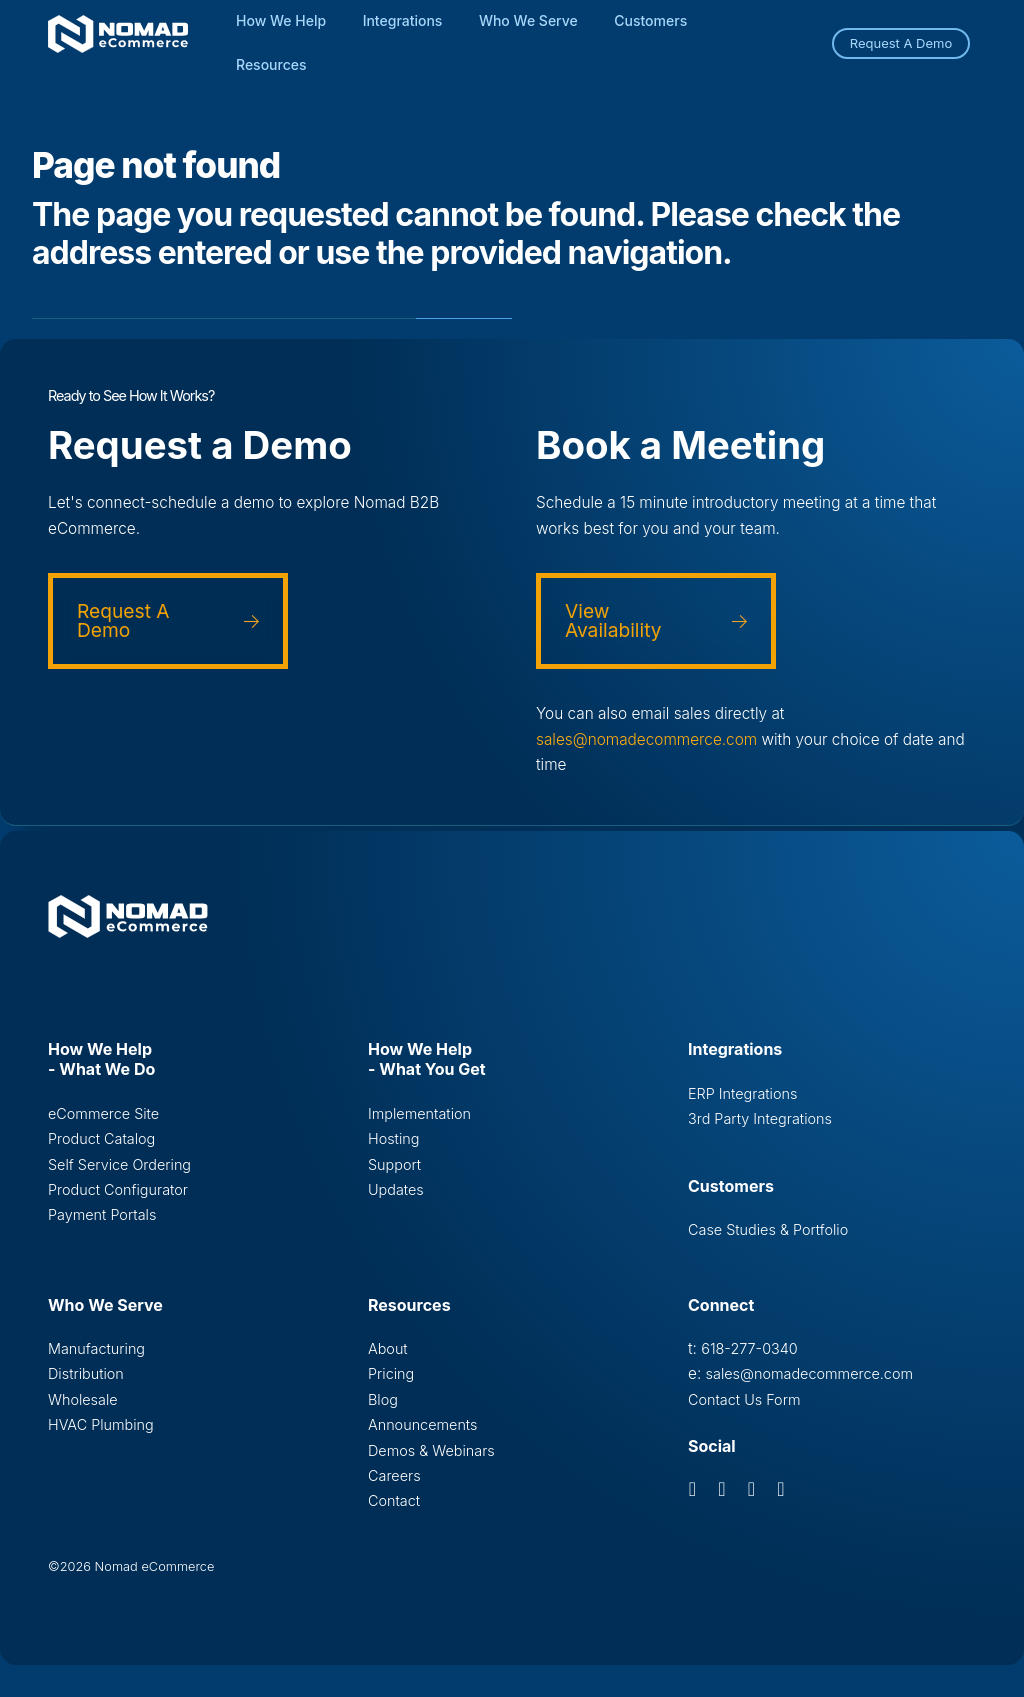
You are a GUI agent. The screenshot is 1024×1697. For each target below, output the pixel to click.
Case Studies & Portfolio (768, 1229)
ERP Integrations (742, 1093)
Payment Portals (102, 1214)
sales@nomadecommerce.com (646, 739)
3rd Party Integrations (760, 1118)
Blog (383, 1399)
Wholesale (83, 1399)
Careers (394, 1475)
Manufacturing (96, 1348)
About (388, 1348)
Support (394, 1164)
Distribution (86, 1373)
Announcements (422, 1424)
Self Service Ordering (119, 1164)
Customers (650, 20)
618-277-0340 (749, 1348)
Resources (271, 64)
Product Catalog (101, 1138)
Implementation (419, 1113)
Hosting (393, 1138)
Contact (394, 1500)
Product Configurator (118, 1189)
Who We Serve (528, 20)
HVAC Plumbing (101, 1424)
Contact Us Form (744, 1399)
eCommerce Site (103, 1113)
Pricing (391, 1373)
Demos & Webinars (431, 1450)
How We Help (281, 20)
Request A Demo (901, 43)
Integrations (403, 20)
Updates (396, 1189)
